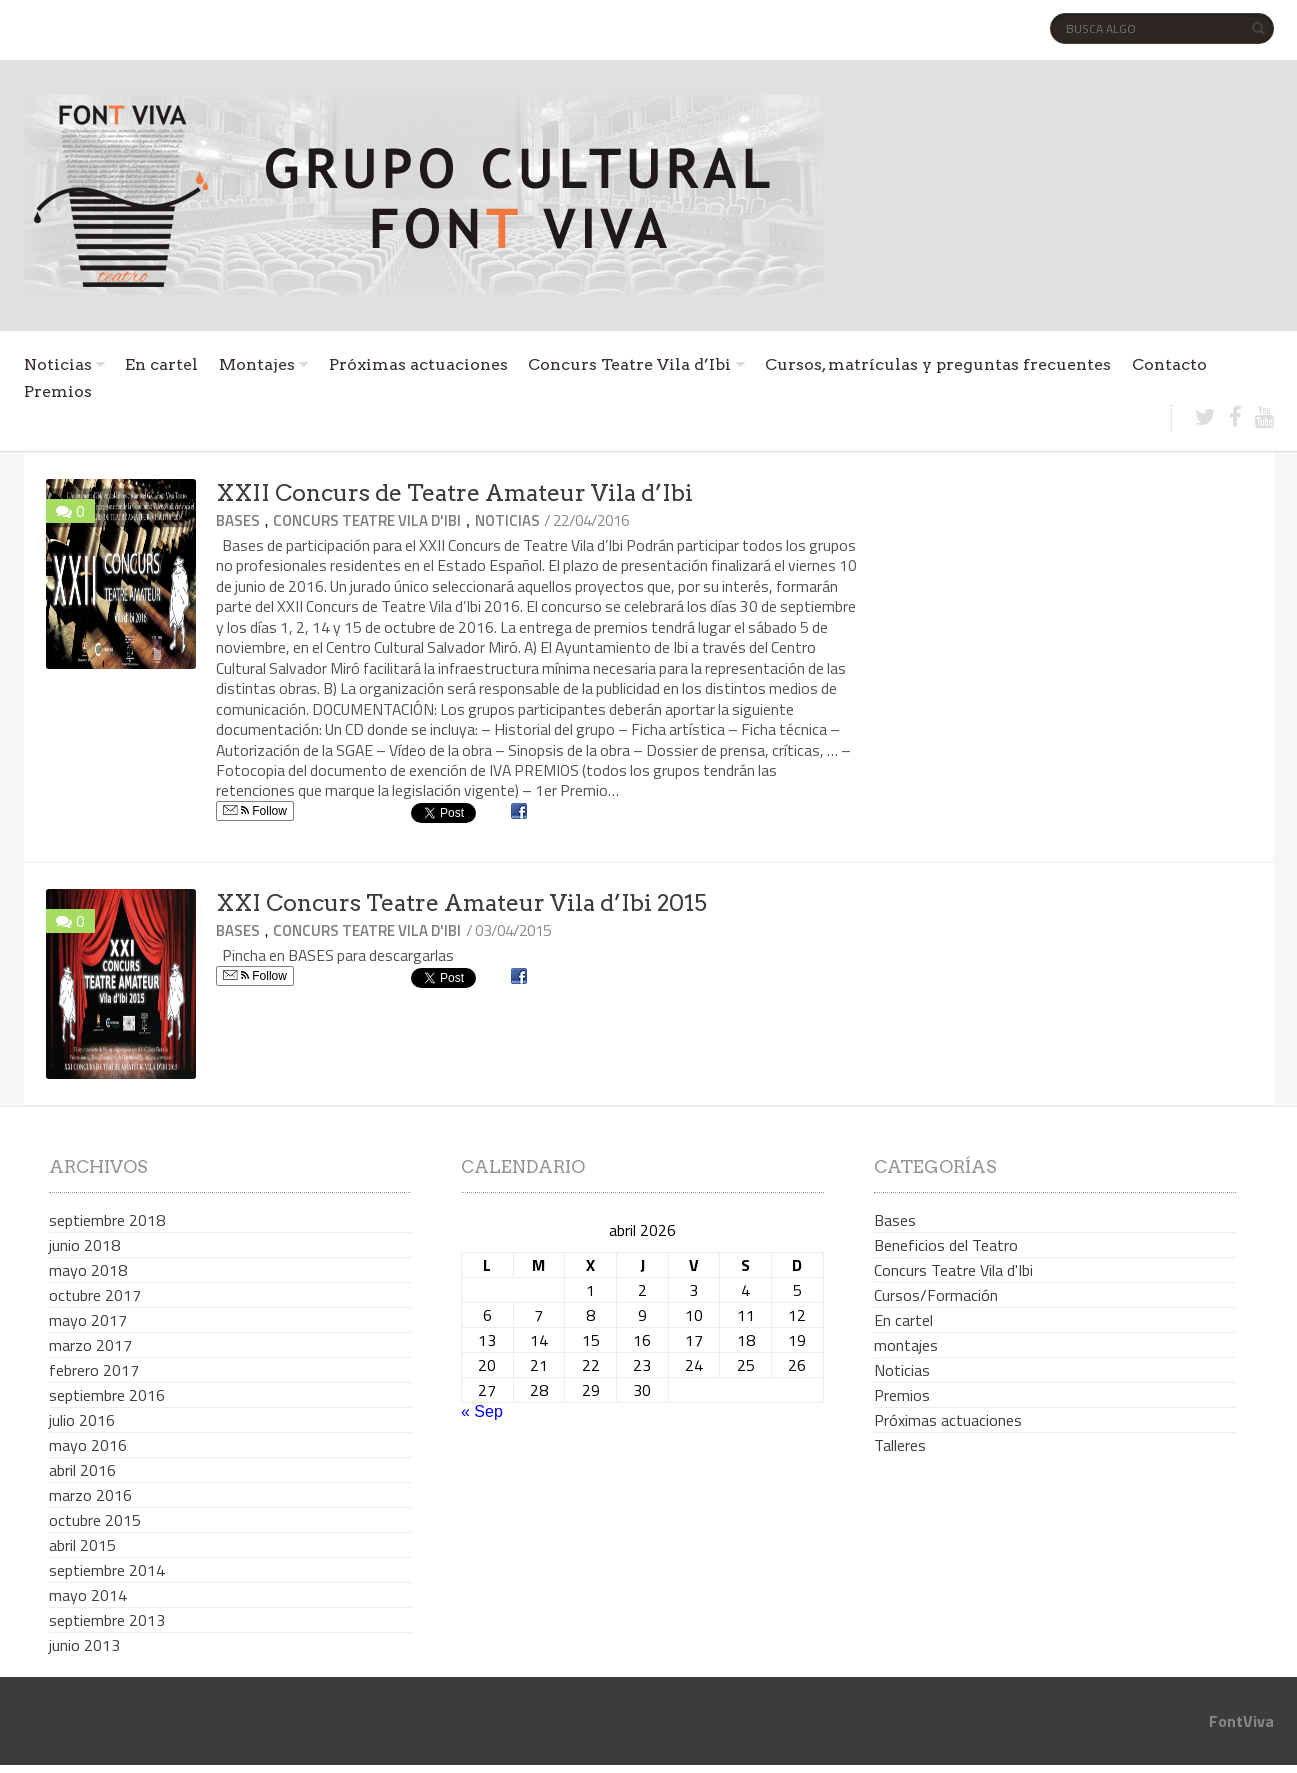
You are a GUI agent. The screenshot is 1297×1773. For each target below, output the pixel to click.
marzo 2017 (90, 1345)
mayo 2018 (88, 1270)
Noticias (58, 364)
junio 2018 (84, 1245)
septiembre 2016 (107, 1395)
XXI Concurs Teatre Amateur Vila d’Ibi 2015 (461, 903)
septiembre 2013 (107, 1620)
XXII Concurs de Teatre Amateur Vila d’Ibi (454, 493)
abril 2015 (82, 1545)
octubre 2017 (95, 1295)
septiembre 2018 (107, 1220)
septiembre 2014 (107, 1570)
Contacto (1169, 364)
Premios (58, 391)
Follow (255, 811)
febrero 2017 (94, 1370)
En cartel (161, 364)
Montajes (257, 364)
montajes (906, 1345)
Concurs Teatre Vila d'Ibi (367, 520)
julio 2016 (82, 1420)
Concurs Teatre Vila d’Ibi (629, 364)
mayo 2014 (88, 1595)
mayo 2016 (88, 1445)
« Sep (482, 1411)
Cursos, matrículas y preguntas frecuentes (938, 364)
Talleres (900, 1445)
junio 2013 (84, 1645)
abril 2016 (82, 1470)
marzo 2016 (90, 1495)
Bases (238, 520)
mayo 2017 (88, 1320)
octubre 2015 (95, 1520)
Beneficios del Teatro (946, 1245)
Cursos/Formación (936, 1295)
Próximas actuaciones (418, 364)
